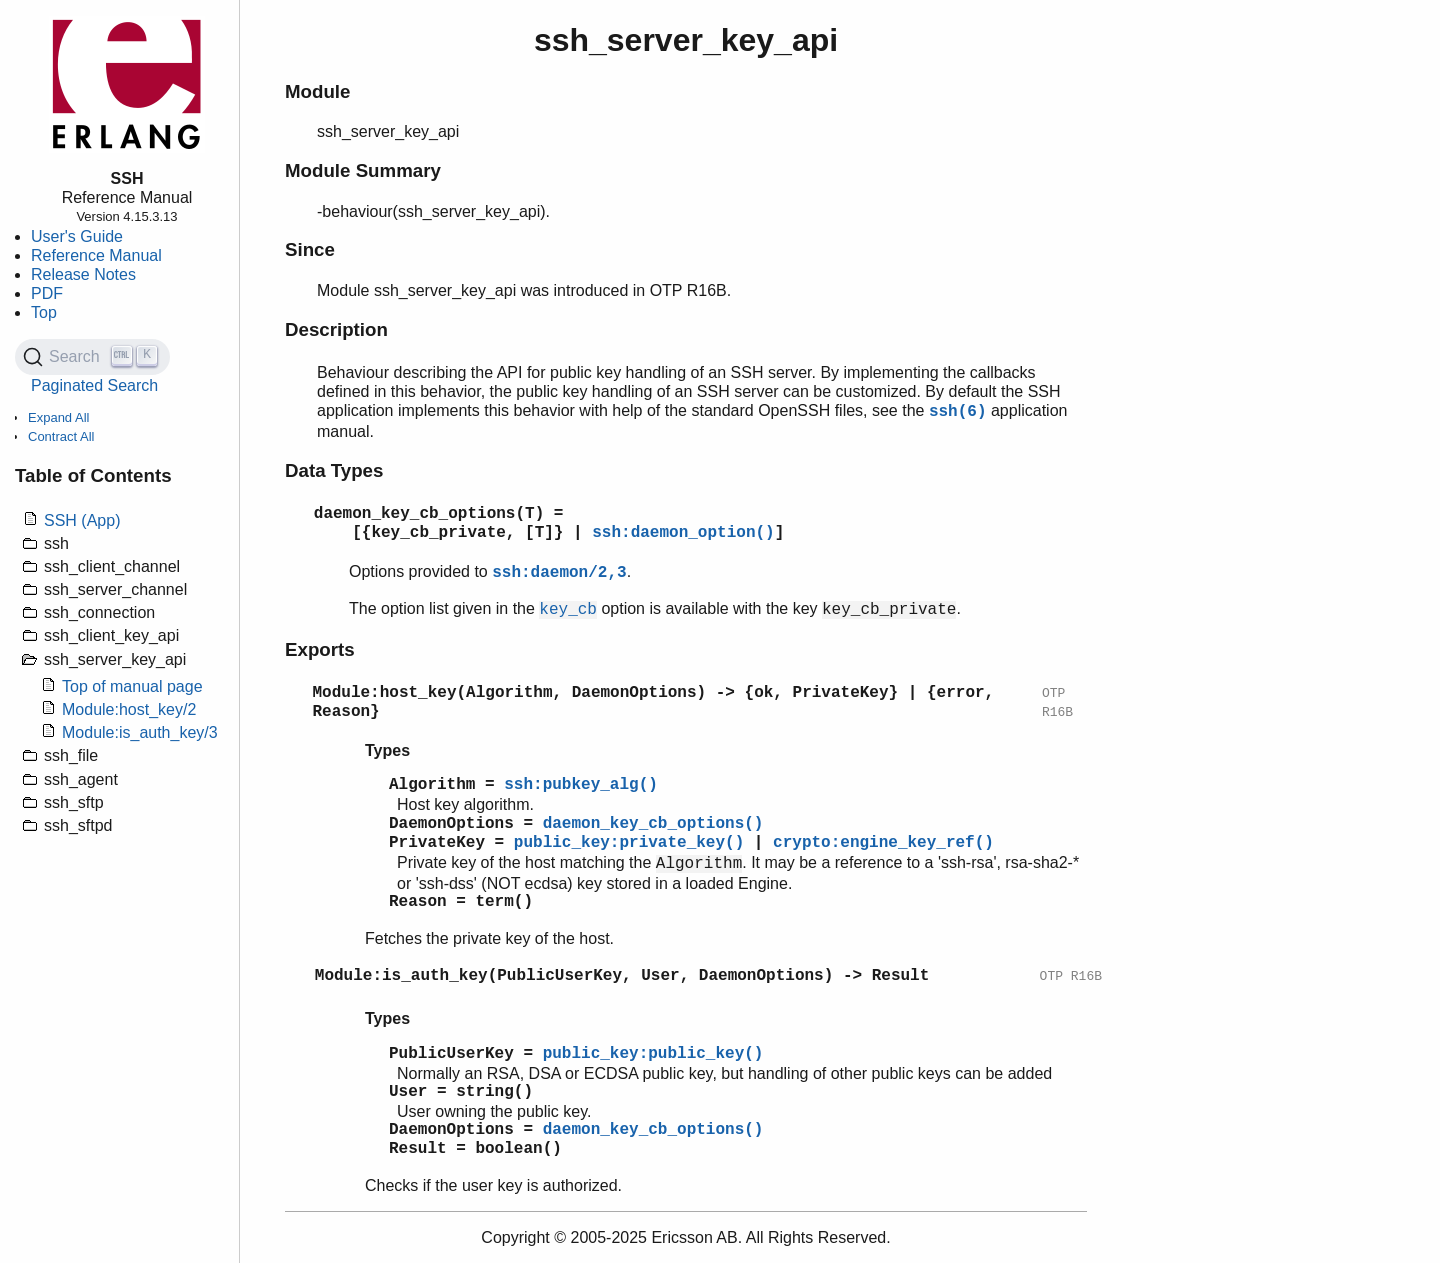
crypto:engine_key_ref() (883, 843)
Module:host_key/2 (129, 709)
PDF (47, 293)
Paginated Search (94, 385)
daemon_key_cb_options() (653, 824)
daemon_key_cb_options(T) (429, 514)
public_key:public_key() (653, 1054)
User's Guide (77, 236)
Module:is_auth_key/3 (140, 732)
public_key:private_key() (629, 843)
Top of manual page (132, 686)
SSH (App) (82, 520)
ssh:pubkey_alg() (581, 785)
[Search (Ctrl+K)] (92, 357)
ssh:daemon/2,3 (559, 573)
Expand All (58, 417)
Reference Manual (96, 255)
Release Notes (83, 274)
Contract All (61, 436)
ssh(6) (958, 412)
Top (44, 312)
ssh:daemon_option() (683, 533)
